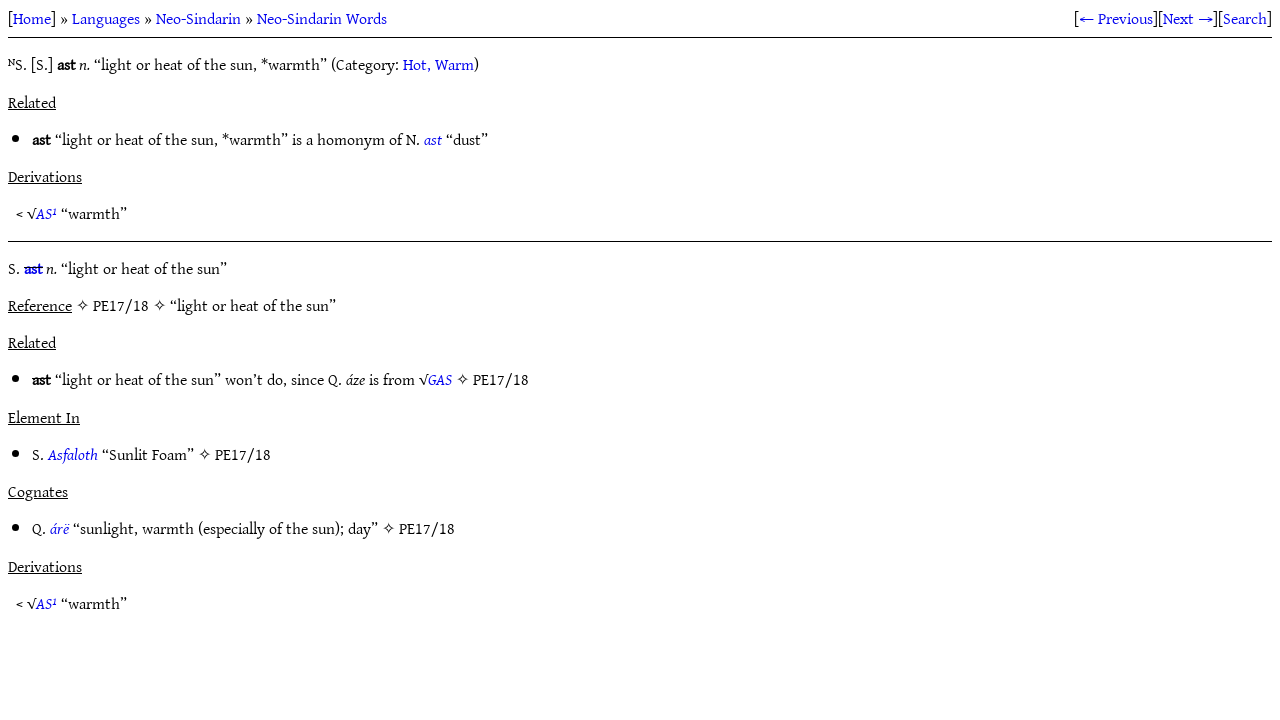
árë (59, 528)
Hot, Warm (438, 64)
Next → (1188, 18)
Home (32, 18)
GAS (440, 379)
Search (1245, 18)
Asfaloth (73, 454)
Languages (106, 18)
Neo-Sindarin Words (322, 18)
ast (433, 139)
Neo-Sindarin (198, 18)
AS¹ (46, 213)
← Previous (1116, 18)
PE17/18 (501, 379)
